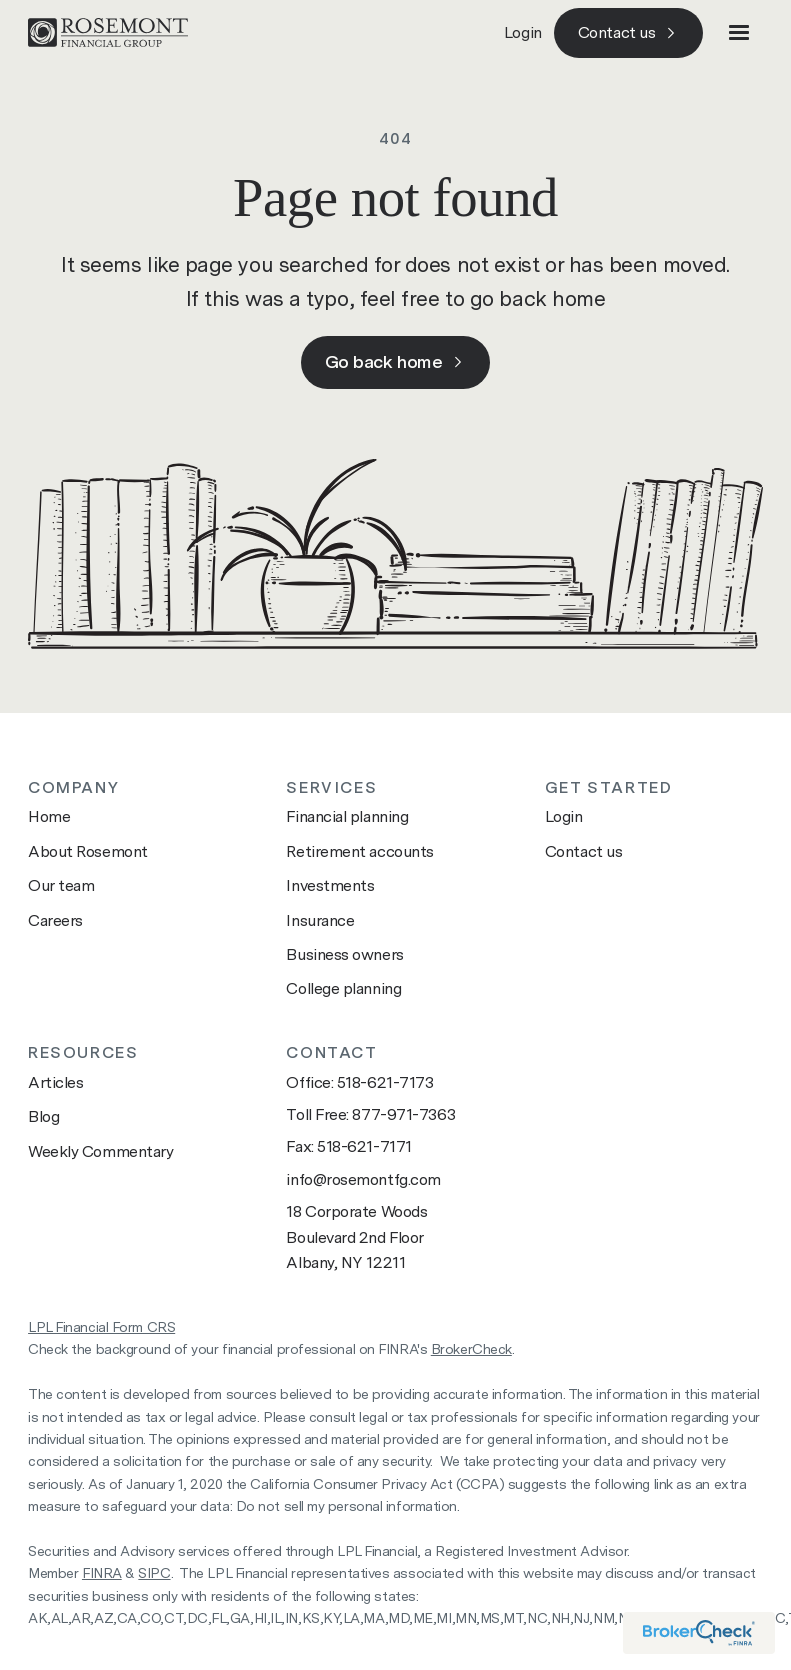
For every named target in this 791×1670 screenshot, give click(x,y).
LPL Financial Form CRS (101, 1327)
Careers (55, 920)
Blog (43, 1116)
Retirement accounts (359, 851)
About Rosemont (88, 851)
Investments (330, 885)
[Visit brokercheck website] (699, 1633)
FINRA (102, 1573)
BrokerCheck (471, 1349)
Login (523, 32)
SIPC (154, 1573)
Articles (55, 1082)
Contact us (584, 851)
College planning (343, 988)
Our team (61, 885)
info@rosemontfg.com (363, 1179)
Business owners (344, 954)
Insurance (320, 920)
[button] (739, 33)
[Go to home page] (108, 32)
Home (49, 816)
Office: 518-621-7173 (359, 1082)
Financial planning (347, 816)
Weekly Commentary (100, 1151)
